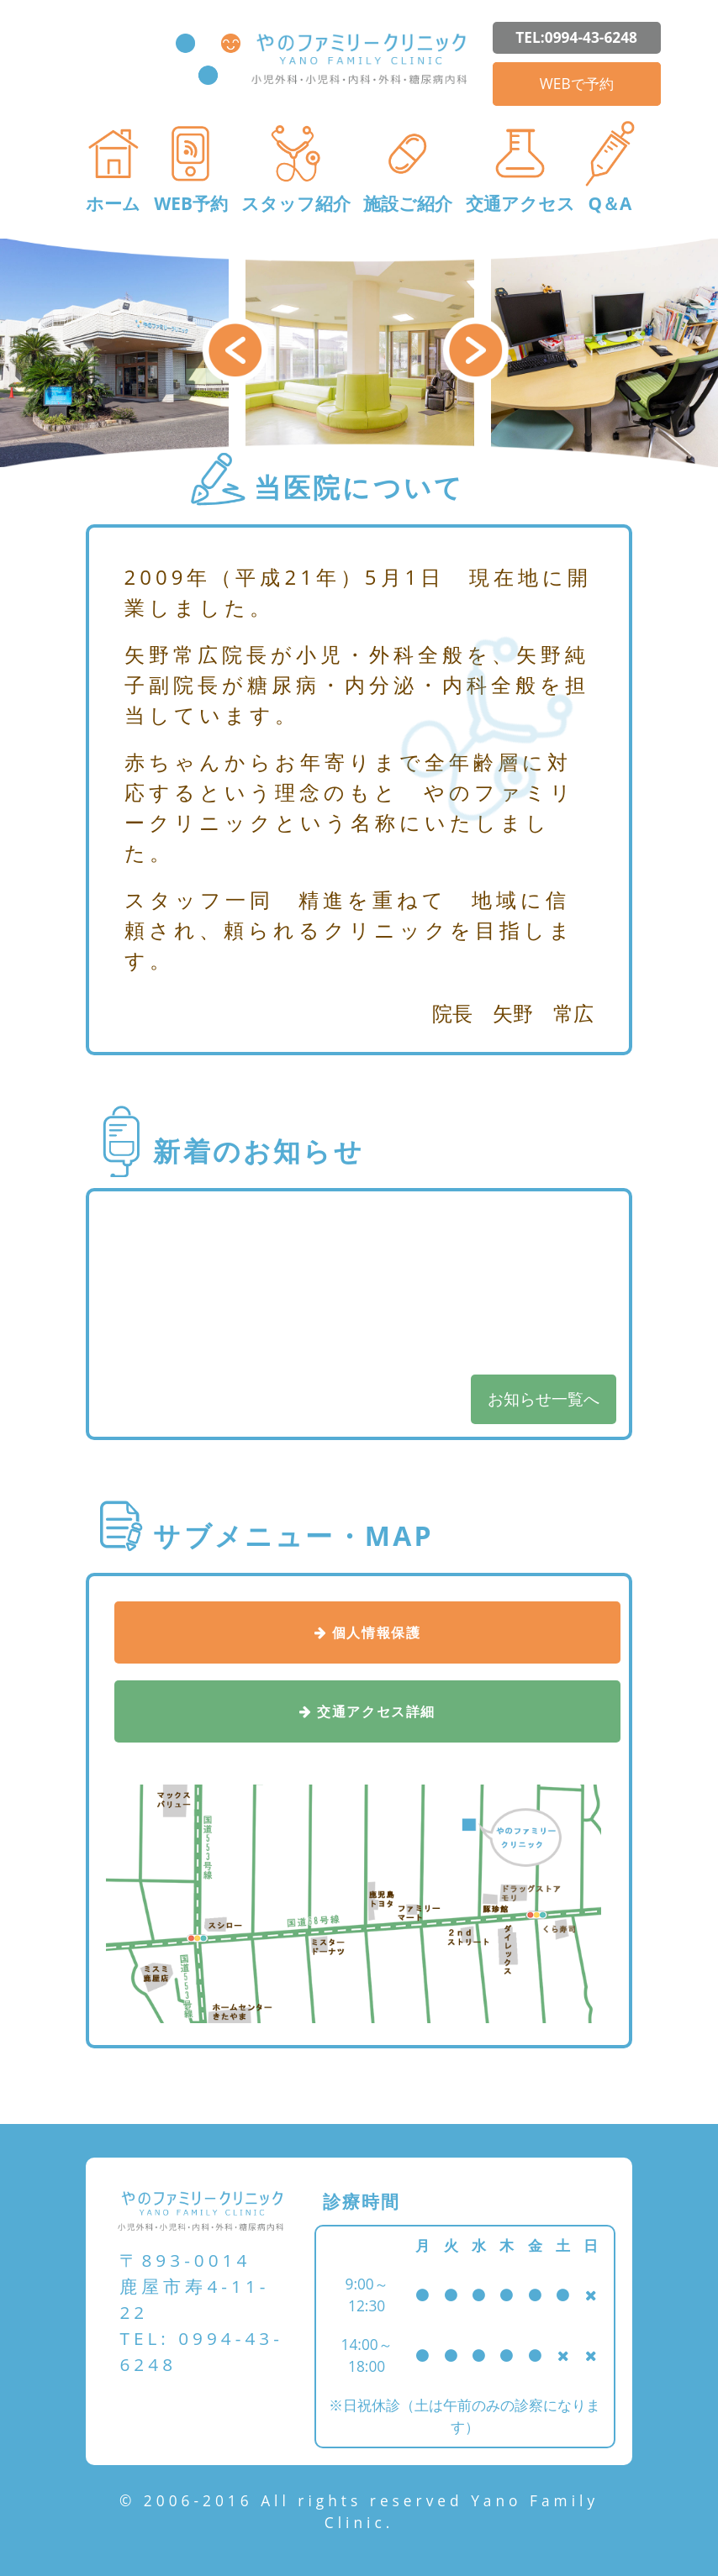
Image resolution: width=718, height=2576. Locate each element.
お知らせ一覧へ (543, 1398)
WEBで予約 (577, 83)
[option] (360, 353)
